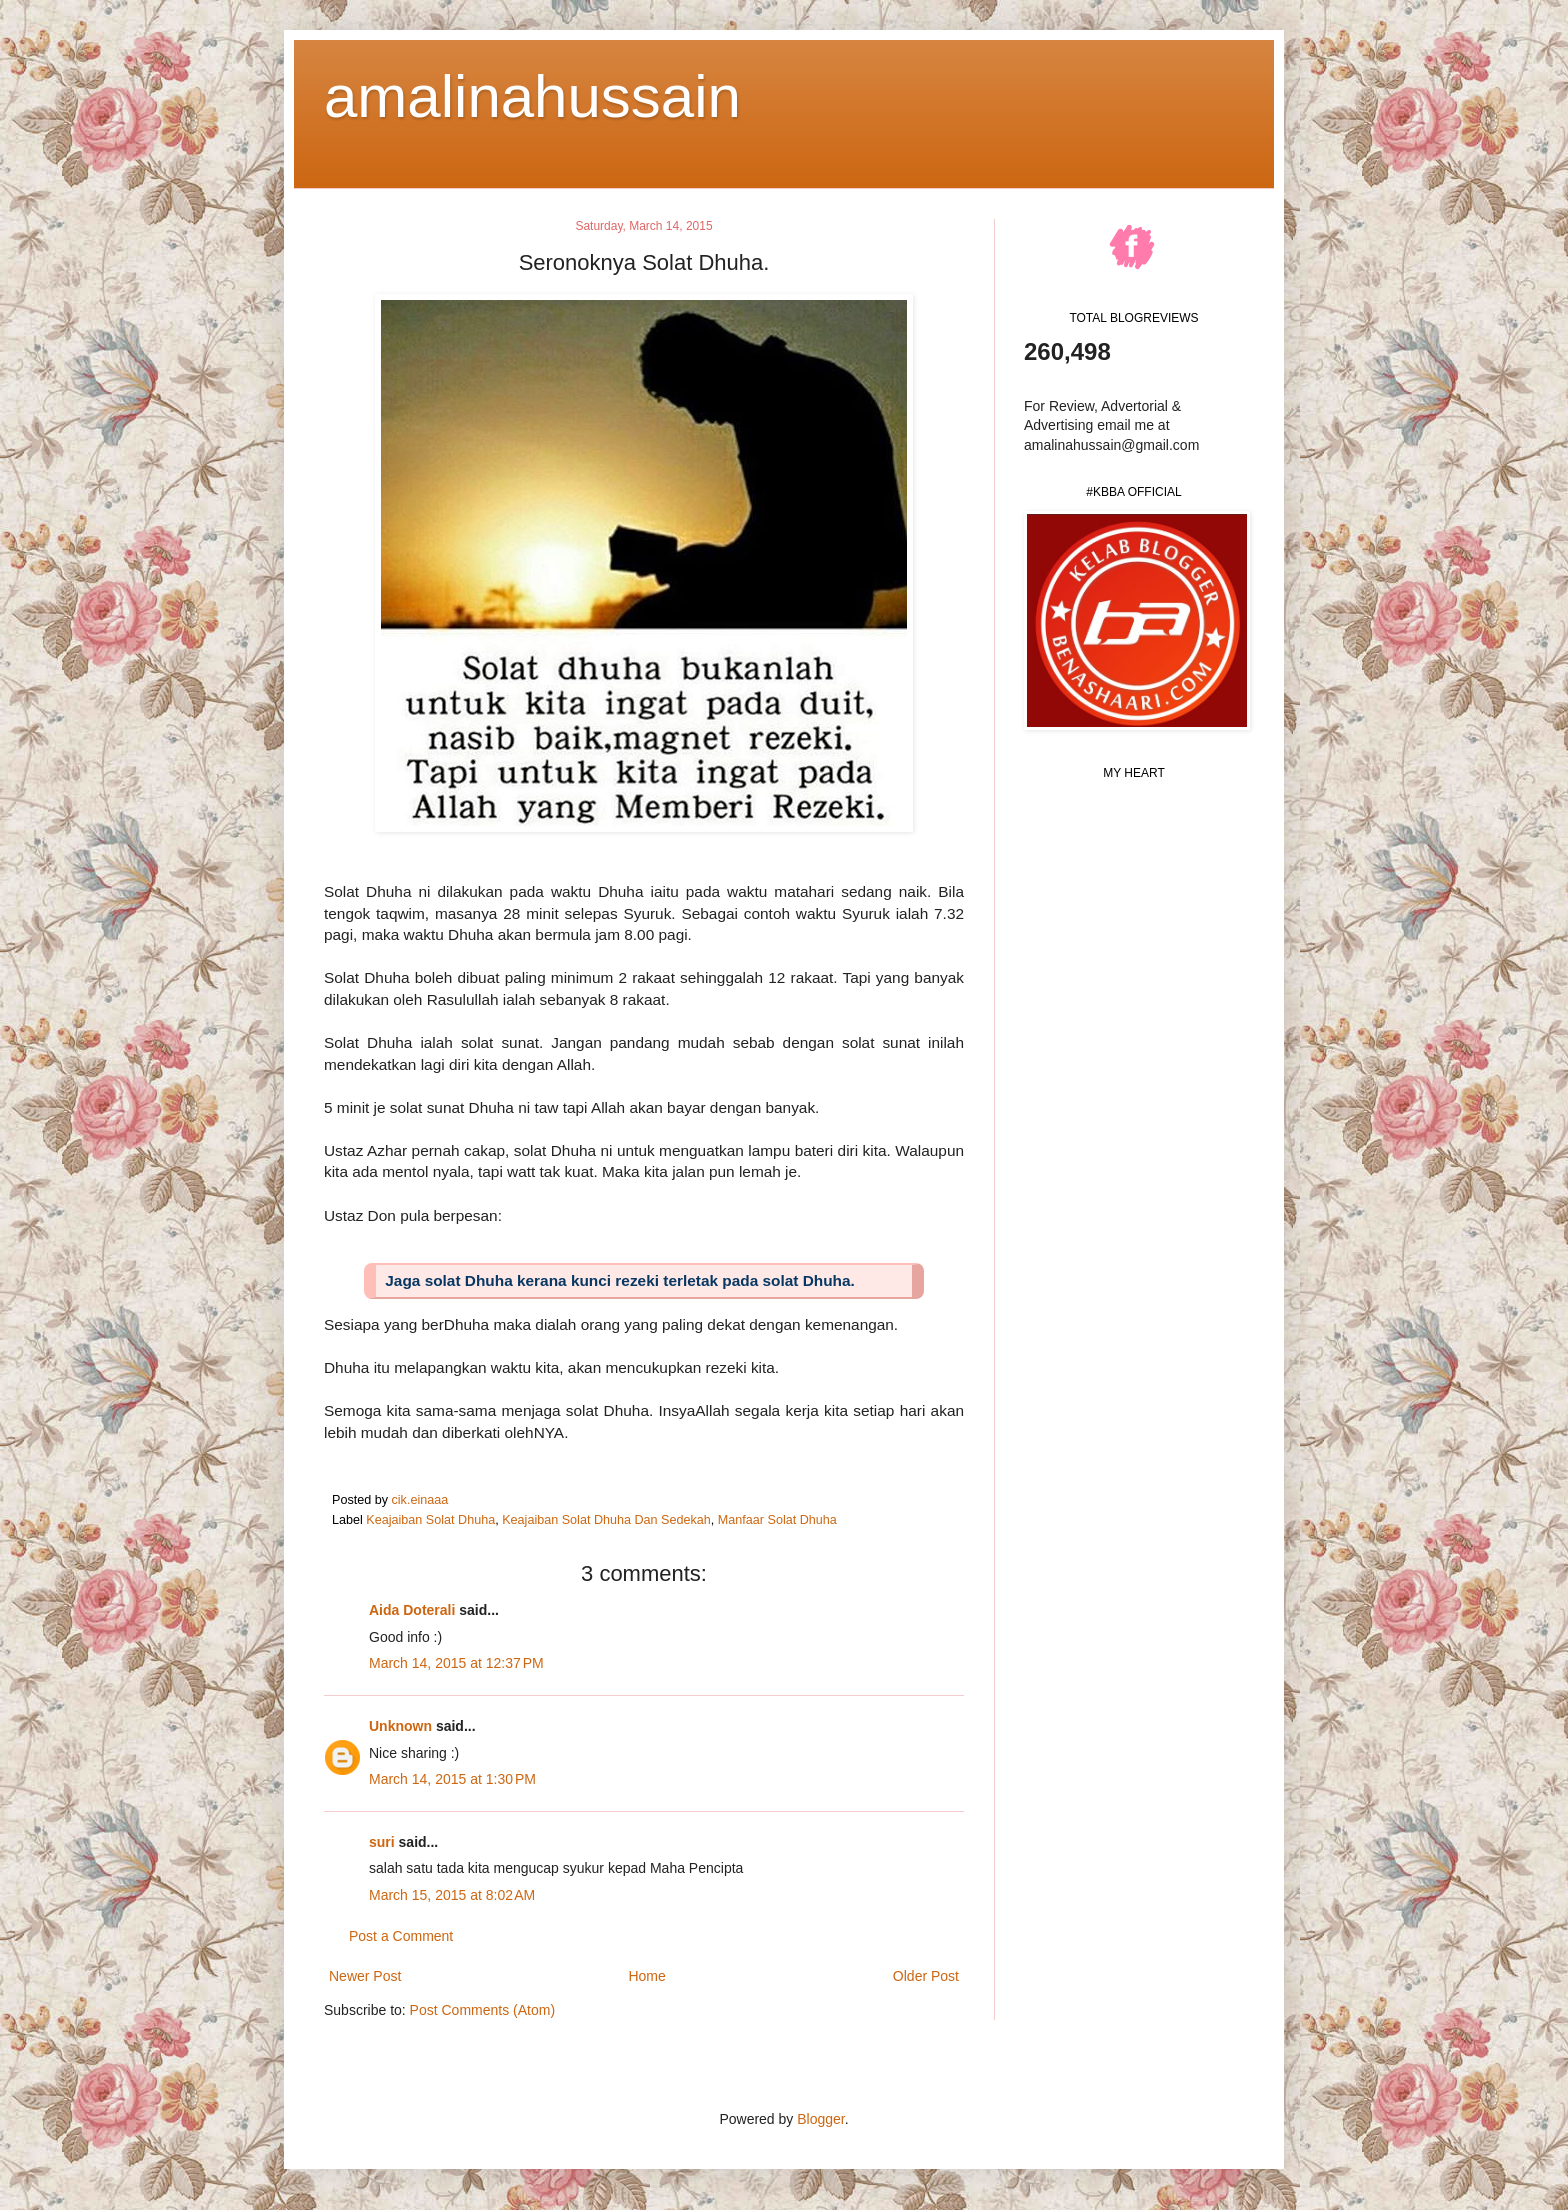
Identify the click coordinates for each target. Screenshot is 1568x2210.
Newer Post (365, 1976)
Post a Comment (401, 1936)
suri (382, 1842)
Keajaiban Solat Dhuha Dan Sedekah (606, 1520)
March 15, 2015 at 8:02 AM (452, 1895)
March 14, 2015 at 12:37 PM (456, 1663)
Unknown (400, 1726)
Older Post (926, 1976)
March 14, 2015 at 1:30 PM (452, 1779)
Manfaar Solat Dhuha (777, 1520)
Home (646, 1976)
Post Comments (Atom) (482, 2010)
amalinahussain (532, 96)
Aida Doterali (412, 1610)
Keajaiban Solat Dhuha (430, 1520)
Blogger (820, 2119)
